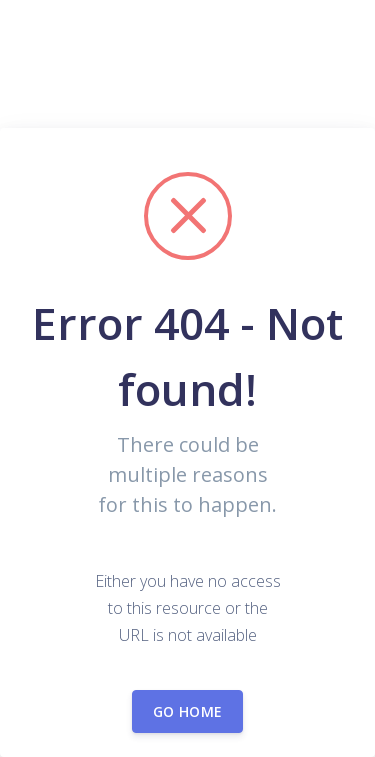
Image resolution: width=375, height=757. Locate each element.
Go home (187, 711)
